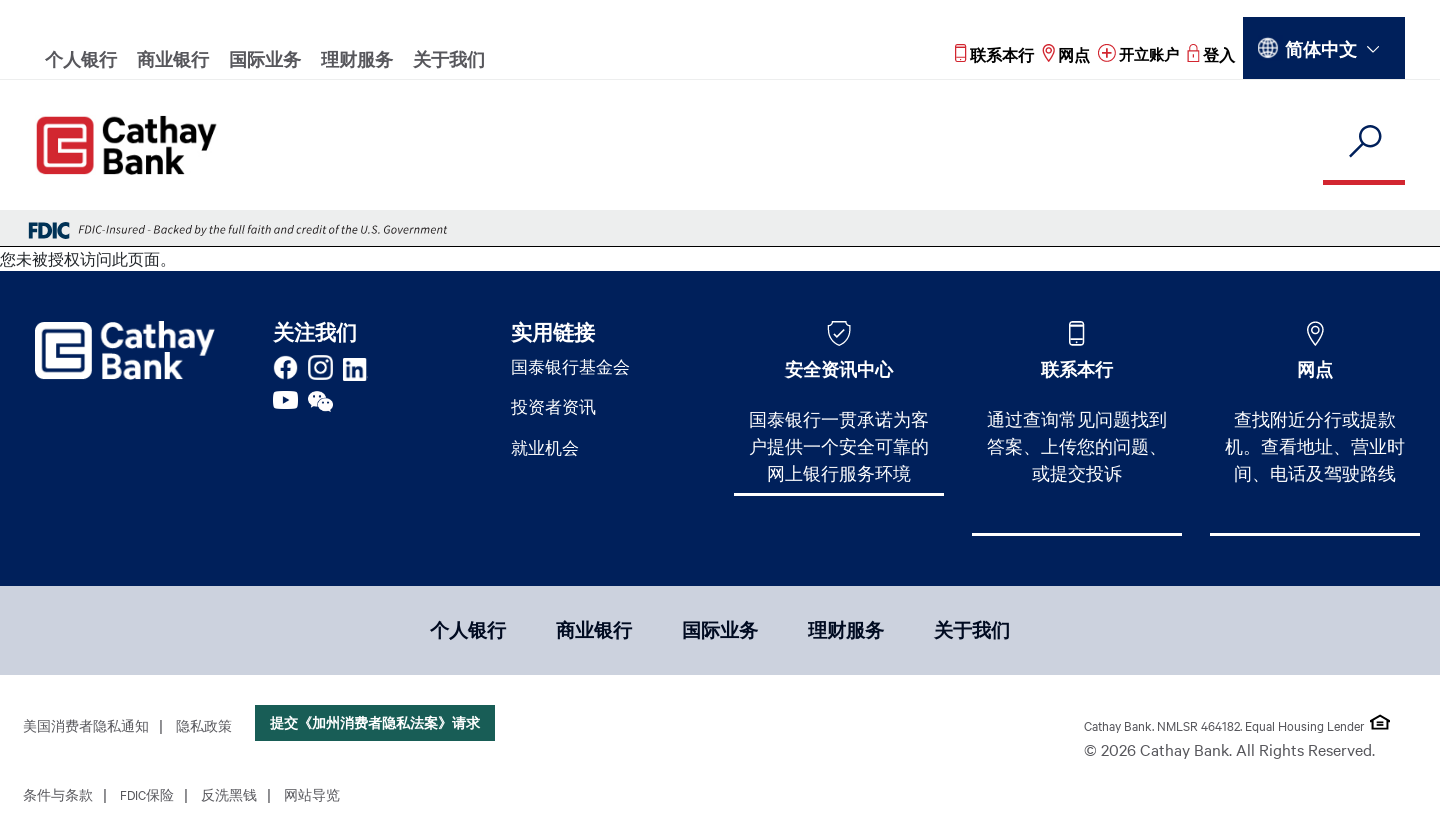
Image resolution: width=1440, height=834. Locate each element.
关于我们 (449, 59)
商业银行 (173, 59)
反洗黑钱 (229, 798)
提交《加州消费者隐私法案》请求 (375, 726)
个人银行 (81, 59)
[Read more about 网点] (1062, 54)
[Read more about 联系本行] (990, 54)
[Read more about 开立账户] (1136, 54)
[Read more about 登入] (1211, 54)
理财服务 (357, 59)
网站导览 (312, 798)
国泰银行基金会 (574, 368)
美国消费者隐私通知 (86, 729)
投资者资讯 (556, 410)
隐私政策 (204, 729)
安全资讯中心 (839, 369)
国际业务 (265, 59)
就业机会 (547, 452)
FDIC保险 (147, 798)
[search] (1364, 142)
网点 (1315, 369)
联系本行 (1077, 369)
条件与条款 (58, 798)
